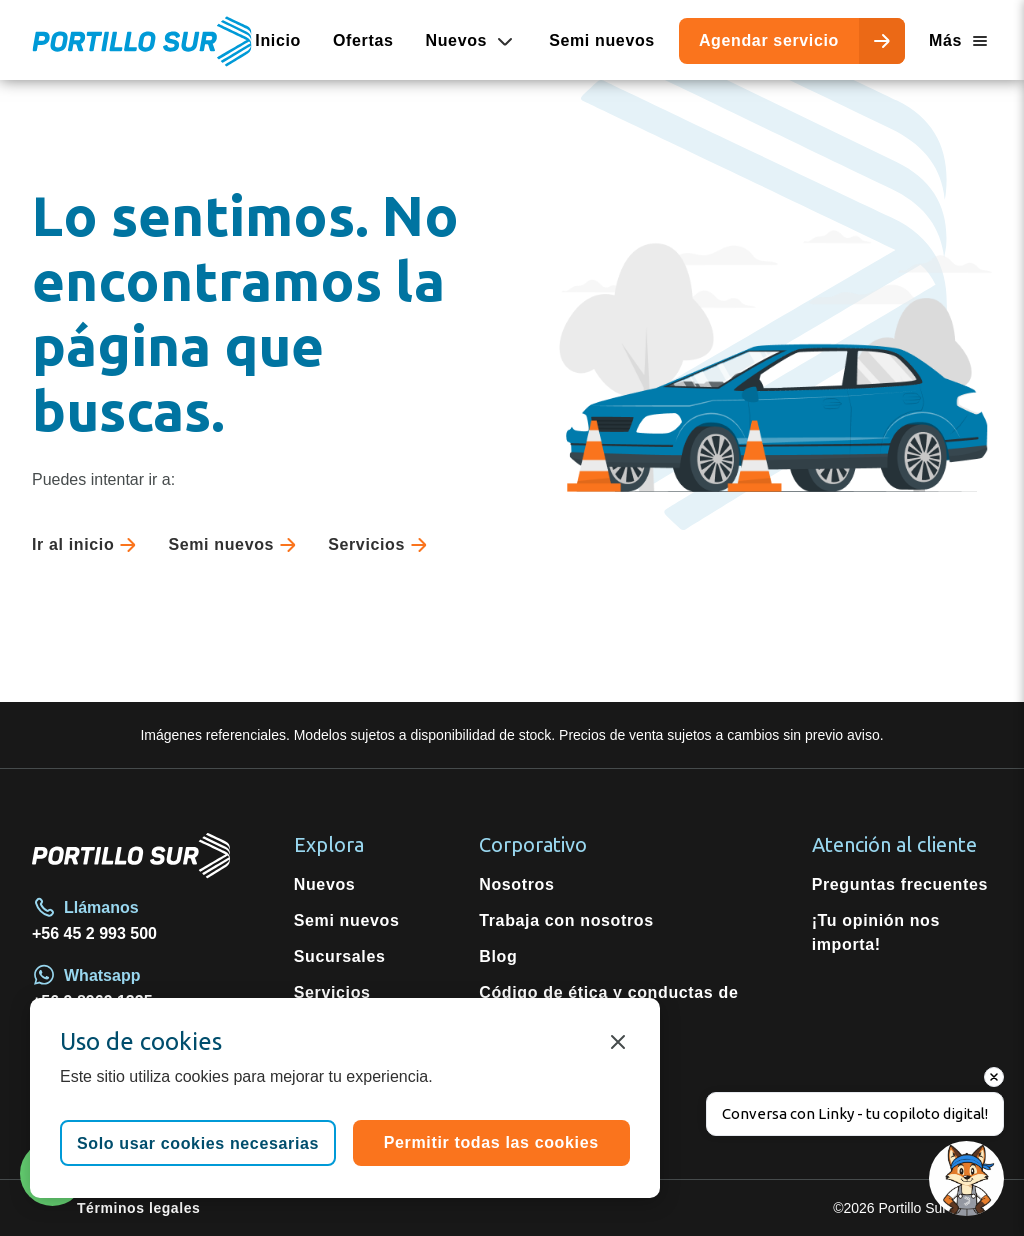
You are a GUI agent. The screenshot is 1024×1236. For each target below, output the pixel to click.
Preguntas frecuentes (900, 884)
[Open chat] (966, 1178)
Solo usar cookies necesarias (198, 1143)
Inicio (278, 40)
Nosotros (516, 884)
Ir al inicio (88, 545)
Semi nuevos (602, 40)
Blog (498, 956)
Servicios (381, 545)
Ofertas (363, 40)
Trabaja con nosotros (566, 920)
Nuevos (325, 884)
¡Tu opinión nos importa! (876, 932)
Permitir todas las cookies (491, 1142)
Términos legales (138, 1208)
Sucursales (340, 956)
